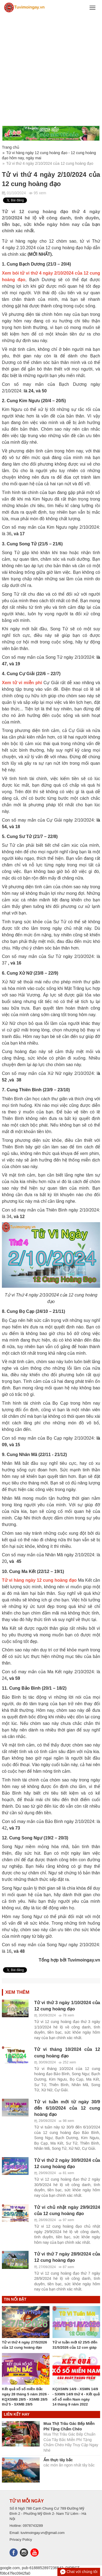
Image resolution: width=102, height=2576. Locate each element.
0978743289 (33, 2526)
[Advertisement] (51, 70)
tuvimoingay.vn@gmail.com (43, 2533)
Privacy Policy (21, 2539)
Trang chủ (10, 147)
